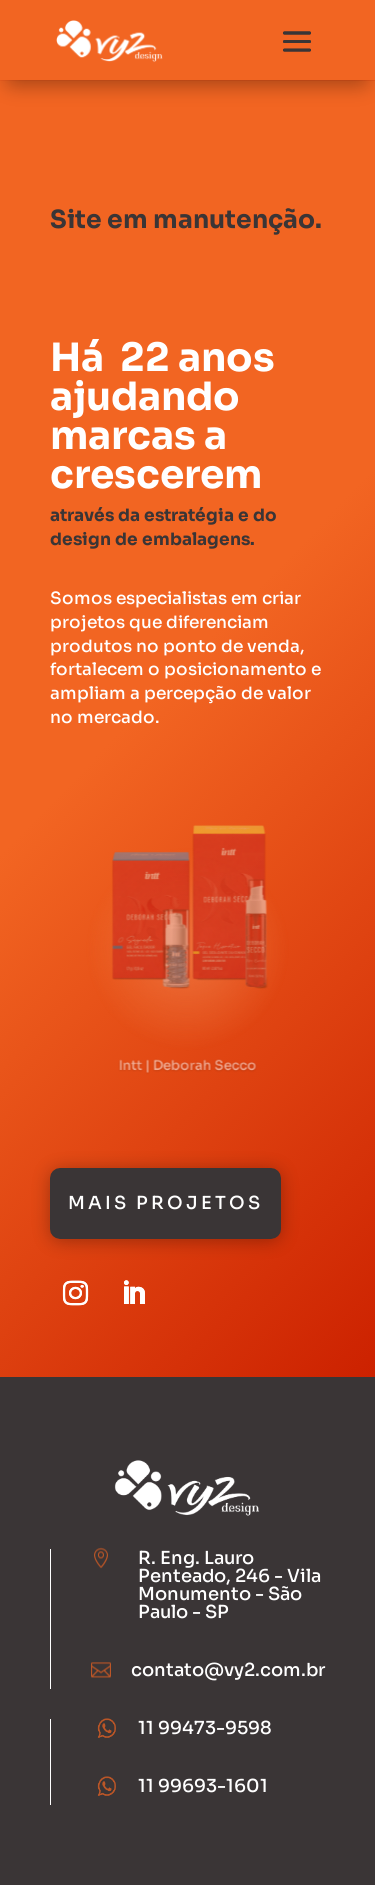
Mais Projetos (165, 1203)
